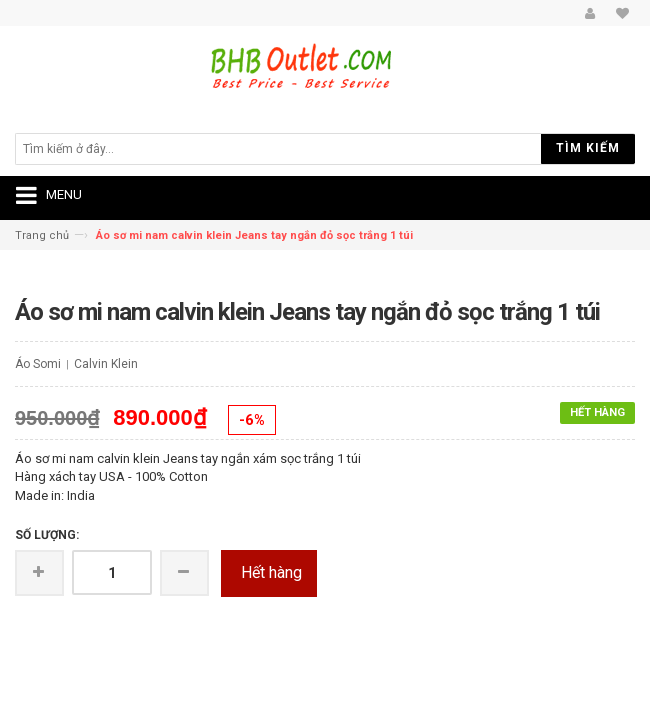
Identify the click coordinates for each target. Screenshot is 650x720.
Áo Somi (38, 364)
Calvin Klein (106, 364)
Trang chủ (42, 235)
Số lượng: (47, 535)
